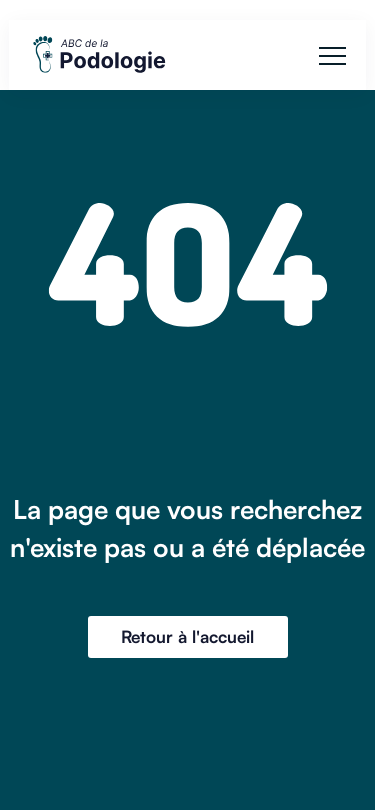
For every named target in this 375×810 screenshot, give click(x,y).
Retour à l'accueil (187, 636)
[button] (332, 55)
